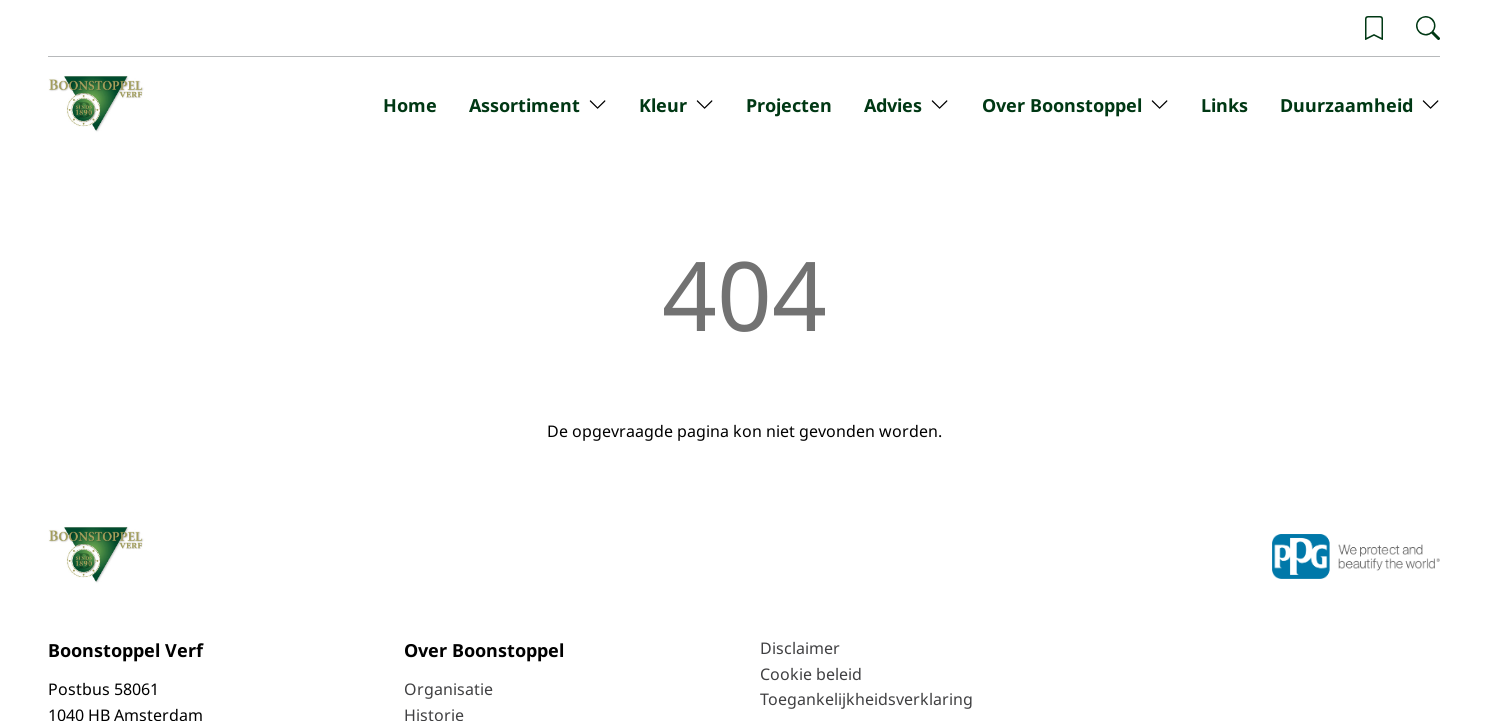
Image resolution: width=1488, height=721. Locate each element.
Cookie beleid (811, 674)
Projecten (789, 105)
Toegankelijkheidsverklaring (866, 699)
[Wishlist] (1374, 28)
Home (410, 105)
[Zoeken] (1428, 28)
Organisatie (448, 689)
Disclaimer (800, 648)
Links (1224, 105)
